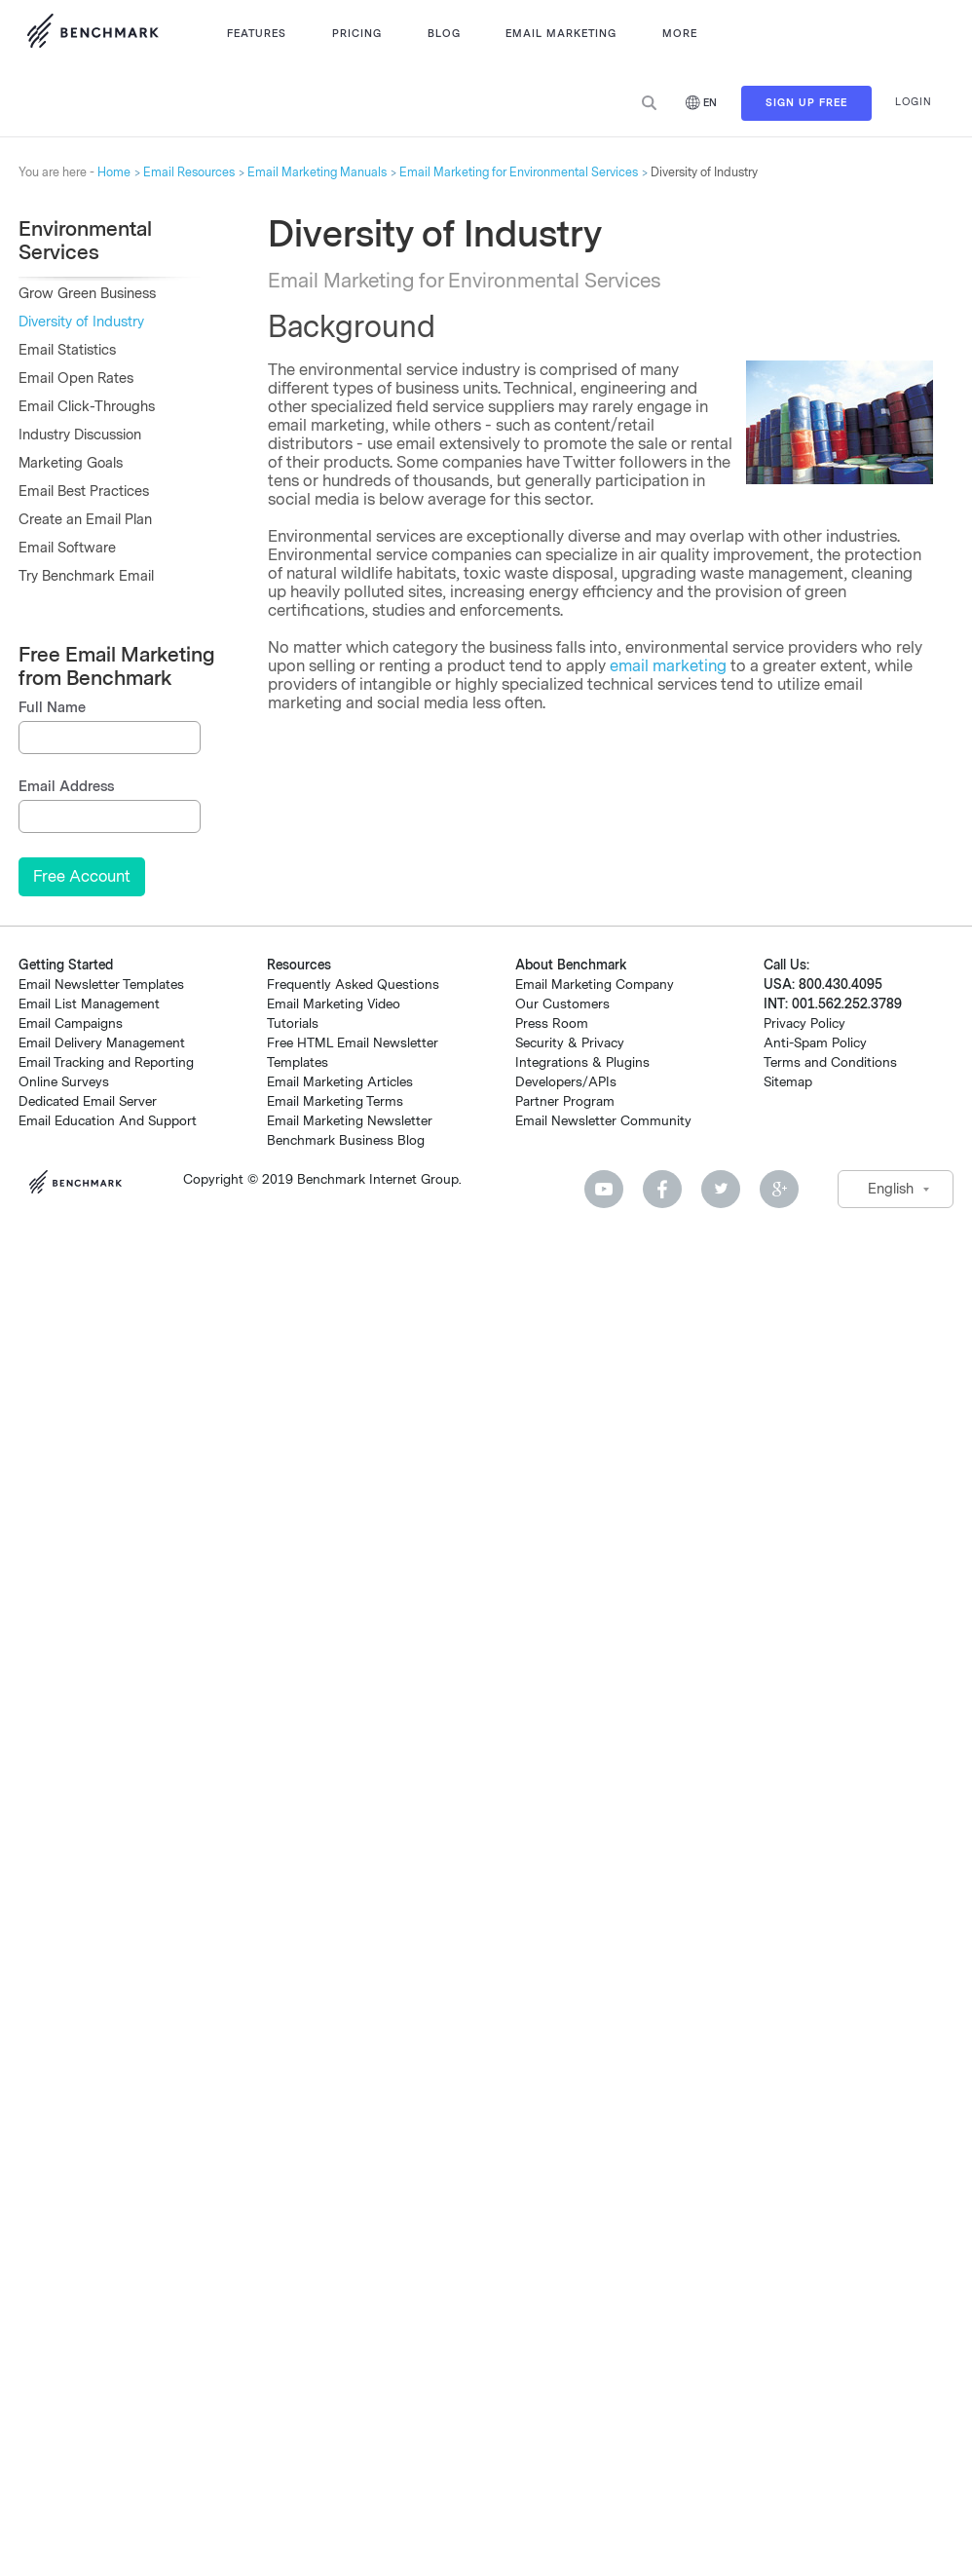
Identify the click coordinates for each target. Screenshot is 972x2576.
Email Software (67, 548)
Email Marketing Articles (340, 1082)
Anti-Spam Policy (815, 1043)
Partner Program (565, 1101)
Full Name (52, 708)
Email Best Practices (84, 491)
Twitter (720, 1189)
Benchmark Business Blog (346, 1140)
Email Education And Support (108, 1121)
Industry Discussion (80, 435)
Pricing (357, 33)
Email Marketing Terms (335, 1101)
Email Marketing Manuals (317, 172)
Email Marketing (561, 33)
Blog (444, 33)
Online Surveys (64, 1082)
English (891, 1189)
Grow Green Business (87, 293)
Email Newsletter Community (603, 1121)
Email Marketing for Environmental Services (518, 172)
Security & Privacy (569, 1043)
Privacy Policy (804, 1023)
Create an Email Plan (85, 519)
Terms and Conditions (830, 1062)
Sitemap (788, 1082)
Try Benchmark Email (86, 576)
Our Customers (562, 1004)
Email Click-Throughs (87, 406)
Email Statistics (67, 350)
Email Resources (189, 172)
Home (114, 172)
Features (256, 33)
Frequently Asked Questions (353, 984)
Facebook (662, 1189)
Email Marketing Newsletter (349, 1121)
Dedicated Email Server (88, 1101)
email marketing (668, 666)
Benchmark (81, 1184)
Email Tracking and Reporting (106, 1062)
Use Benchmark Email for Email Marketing (92, 34)
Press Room (551, 1023)
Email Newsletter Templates (101, 984)
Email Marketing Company (594, 984)
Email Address (66, 786)
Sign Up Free (806, 102)
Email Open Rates (76, 378)
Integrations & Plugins (582, 1062)
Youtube (603, 1189)
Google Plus (779, 1189)
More (679, 33)
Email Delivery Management (102, 1043)
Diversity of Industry (81, 322)
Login (913, 101)
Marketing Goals (71, 463)
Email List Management (89, 1004)
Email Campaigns (71, 1023)
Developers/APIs (566, 1082)
